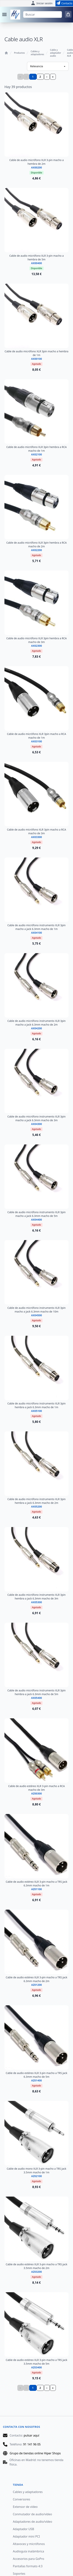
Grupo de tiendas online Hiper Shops (35, 2453)
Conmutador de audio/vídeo (32, 2514)
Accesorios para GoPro (28, 2559)
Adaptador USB (23, 2529)
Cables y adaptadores (37, 53)
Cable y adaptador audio (55, 52)
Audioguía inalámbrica (28, 2551)
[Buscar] (42, 14)
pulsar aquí (31, 2435)
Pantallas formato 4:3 (28, 2566)
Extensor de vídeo (25, 2507)
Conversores (21, 2499)
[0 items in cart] (68, 14)
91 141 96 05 (32, 2444)
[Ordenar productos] (48, 66)
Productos (19, 52)
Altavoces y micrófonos (29, 2544)
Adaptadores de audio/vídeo (32, 2522)
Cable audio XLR (70, 52)
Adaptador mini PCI (26, 2536)
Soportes (19, 2574)
